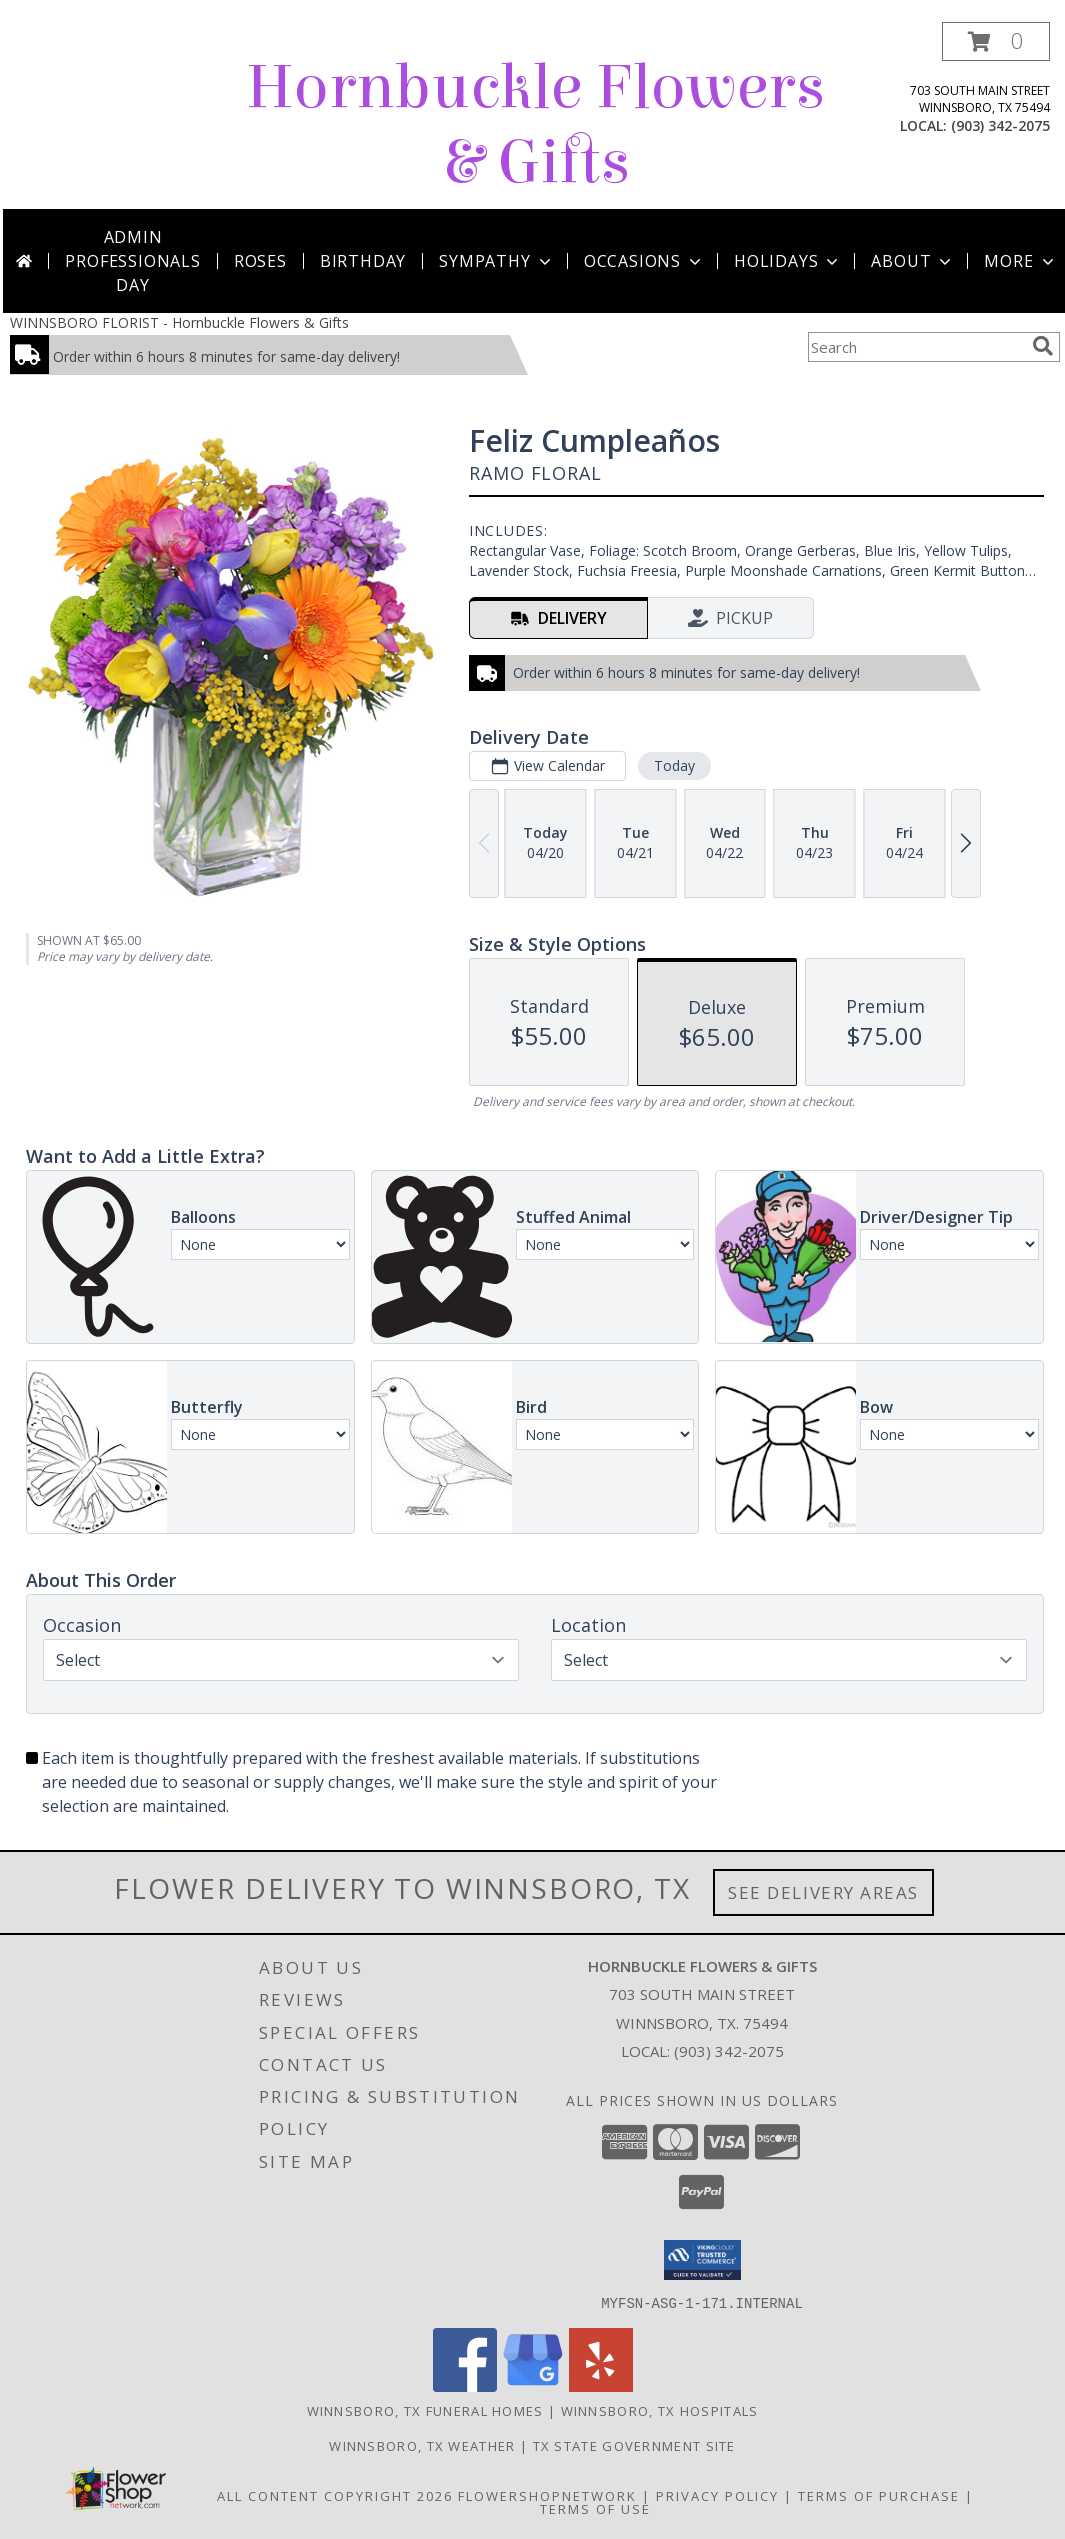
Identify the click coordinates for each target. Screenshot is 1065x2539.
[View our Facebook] (465, 2385)
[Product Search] (916, 347)
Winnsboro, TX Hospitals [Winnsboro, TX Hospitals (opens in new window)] (660, 2410)
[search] (1043, 346)
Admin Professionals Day (132, 261)
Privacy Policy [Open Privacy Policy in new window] (717, 2495)
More (1020, 261)
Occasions (644, 261)
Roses (260, 261)
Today (674, 765)
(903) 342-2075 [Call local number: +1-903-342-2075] (1000, 125)
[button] (996, 41)
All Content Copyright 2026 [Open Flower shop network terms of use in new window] (335, 2495)
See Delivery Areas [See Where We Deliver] (823, 1892)
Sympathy (496, 261)
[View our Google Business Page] (533, 2385)
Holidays (788, 261)
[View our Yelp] (601, 2385)
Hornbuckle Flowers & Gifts (535, 125)
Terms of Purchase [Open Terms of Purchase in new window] (879, 2495)
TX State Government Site (634, 2445)
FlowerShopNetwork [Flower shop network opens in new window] (547, 2495)
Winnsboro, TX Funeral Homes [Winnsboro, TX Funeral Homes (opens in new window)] (425, 2410)
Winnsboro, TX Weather (422, 2445)
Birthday (363, 261)
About (913, 261)
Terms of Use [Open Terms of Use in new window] (595, 2508)
